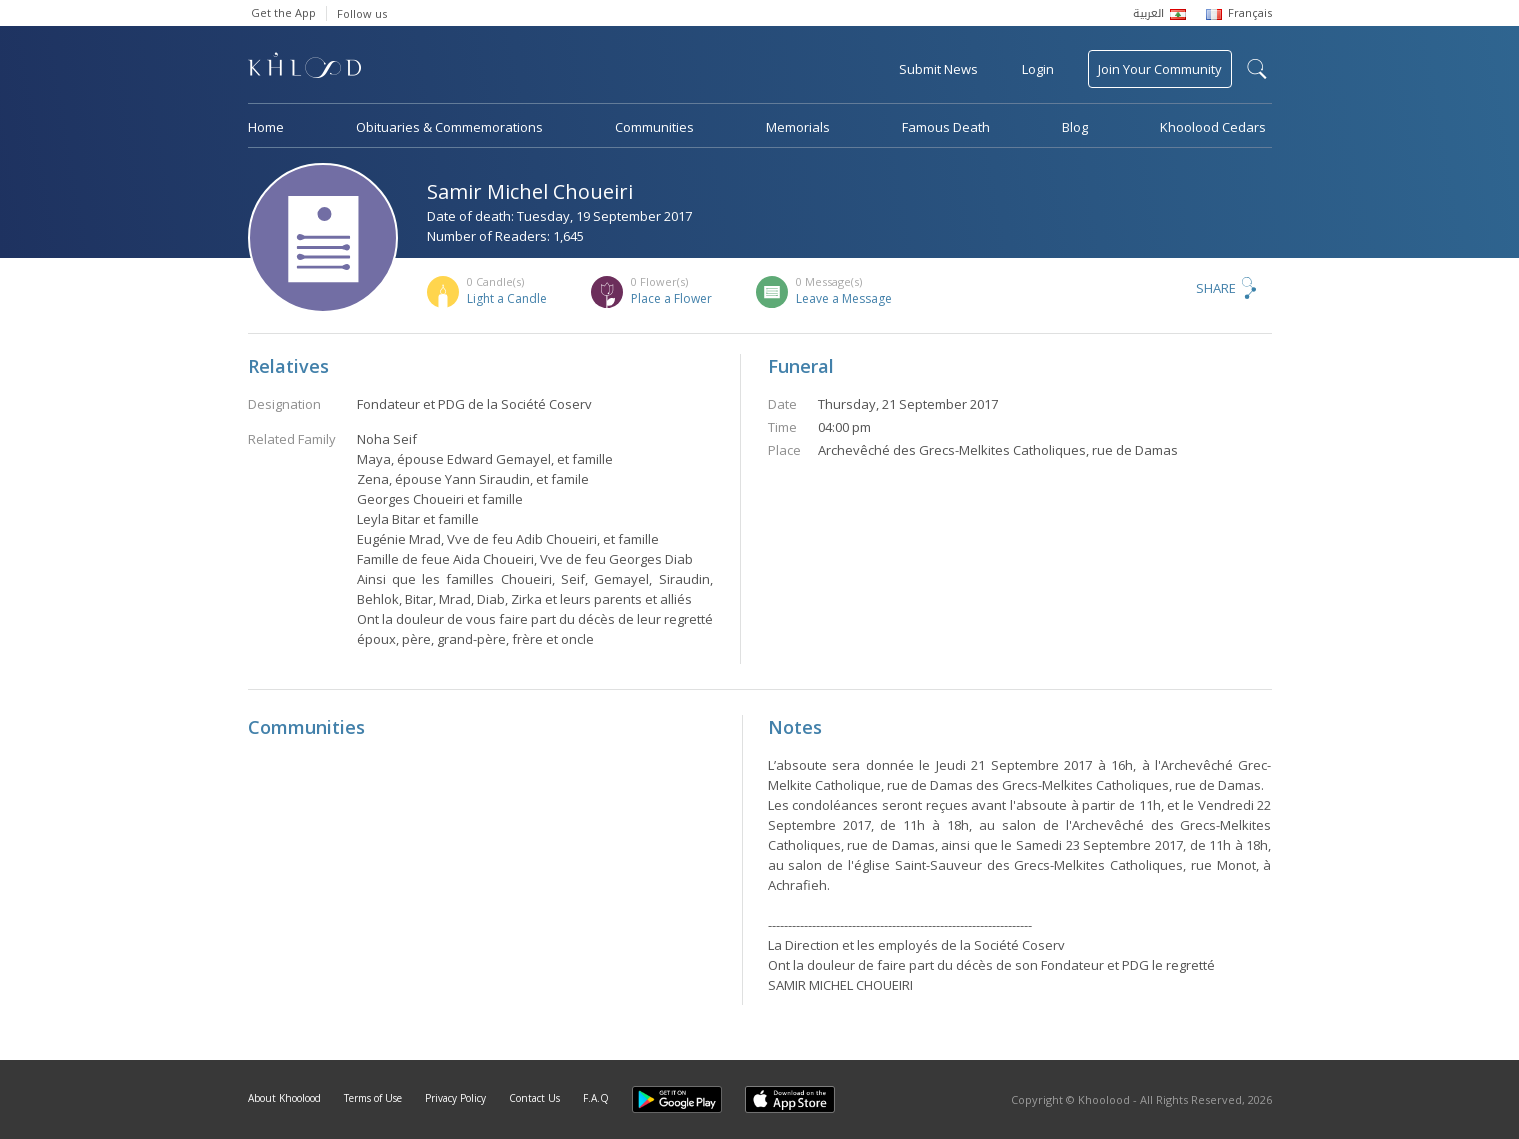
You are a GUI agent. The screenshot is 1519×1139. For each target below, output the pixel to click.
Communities (654, 127)
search (1257, 69)
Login (1038, 69)
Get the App (283, 12)
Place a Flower (671, 298)
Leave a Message (844, 298)
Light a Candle (507, 298)
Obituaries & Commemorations (449, 127)
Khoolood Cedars (1213, 127)
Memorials (798, 127)
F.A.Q (596, 1098)
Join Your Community (1160, 69)
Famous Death (946, 127)
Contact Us (534, 1098)
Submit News (938, 69)
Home (266, 127)
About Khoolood (284, 1098)
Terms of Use (373, 1098)
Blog (1075, 127)
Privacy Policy (455, 1098)
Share (1216, 288)
